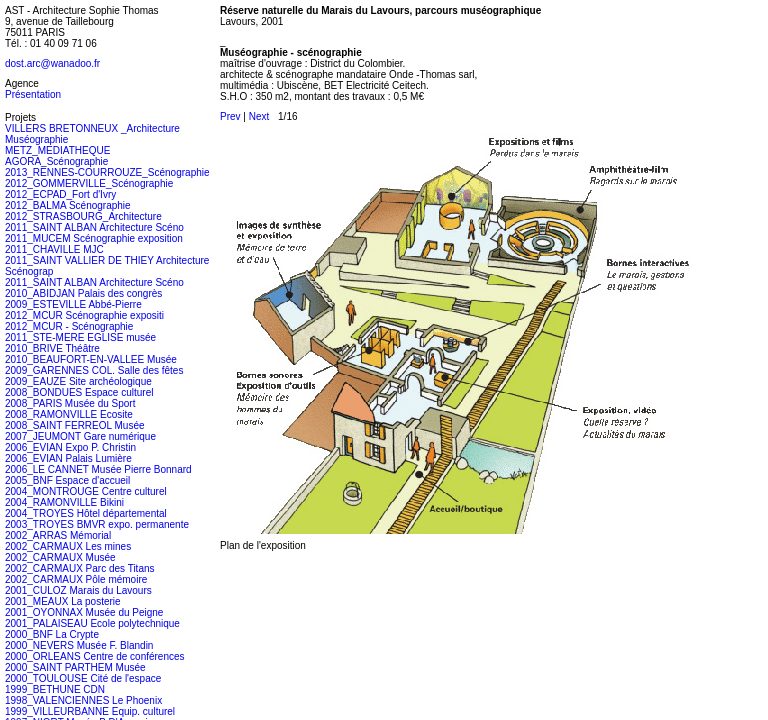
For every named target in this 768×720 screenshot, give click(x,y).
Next (259, 116)
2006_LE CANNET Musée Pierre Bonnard (98, 469)
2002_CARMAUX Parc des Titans (80, 568)
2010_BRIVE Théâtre (52, 348)
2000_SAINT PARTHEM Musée (75, 667)
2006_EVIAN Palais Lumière (68, 458)
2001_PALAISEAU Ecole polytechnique (92, 623)
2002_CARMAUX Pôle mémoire (76, 579)
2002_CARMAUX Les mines (68, 546)
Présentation (33, 94)
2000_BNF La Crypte (52, 634)
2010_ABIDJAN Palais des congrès (83, 293)
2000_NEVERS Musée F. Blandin (79, 645)
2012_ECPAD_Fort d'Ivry (60, 194)
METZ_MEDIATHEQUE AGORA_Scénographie (57, 156)
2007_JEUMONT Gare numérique (80, 436)
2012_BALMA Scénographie (68, 205)
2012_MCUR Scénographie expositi (84, 315)
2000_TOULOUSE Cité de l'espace (83, 678)
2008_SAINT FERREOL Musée (75, 425)
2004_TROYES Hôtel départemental (86, 513)
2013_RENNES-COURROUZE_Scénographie (107, 172)
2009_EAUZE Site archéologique (78, 381)
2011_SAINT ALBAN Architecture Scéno (94, 227)
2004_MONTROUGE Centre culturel (86, 491)
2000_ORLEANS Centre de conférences (95, 656)
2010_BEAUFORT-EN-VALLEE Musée (91, 359)
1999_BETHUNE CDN (55, 689)
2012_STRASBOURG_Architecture (83, 216)
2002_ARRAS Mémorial (58, 535)
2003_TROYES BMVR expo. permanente (97, 524)
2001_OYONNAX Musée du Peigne (84, 612)
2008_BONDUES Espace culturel (79, 392)
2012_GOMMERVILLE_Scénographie (89, 183)
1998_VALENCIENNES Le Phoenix (83, 700)
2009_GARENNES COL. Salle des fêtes (94, 370)
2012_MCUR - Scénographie (69, 326)
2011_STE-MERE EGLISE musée (80, 337)
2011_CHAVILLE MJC (54, 249)
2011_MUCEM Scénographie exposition (94, 238)
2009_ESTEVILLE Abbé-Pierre (73, 304)
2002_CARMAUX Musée (60, 557)
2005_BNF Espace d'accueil (67, 480)
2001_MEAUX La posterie (63, 601)
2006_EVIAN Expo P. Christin (70, 447)
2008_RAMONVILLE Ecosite (69, 414)
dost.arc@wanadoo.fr (52, 63)
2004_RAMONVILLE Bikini (64, 502)
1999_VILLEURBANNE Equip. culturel (90, 711)
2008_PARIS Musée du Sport (70, 403)
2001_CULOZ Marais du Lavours (78, 590)
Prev (230, 116)
